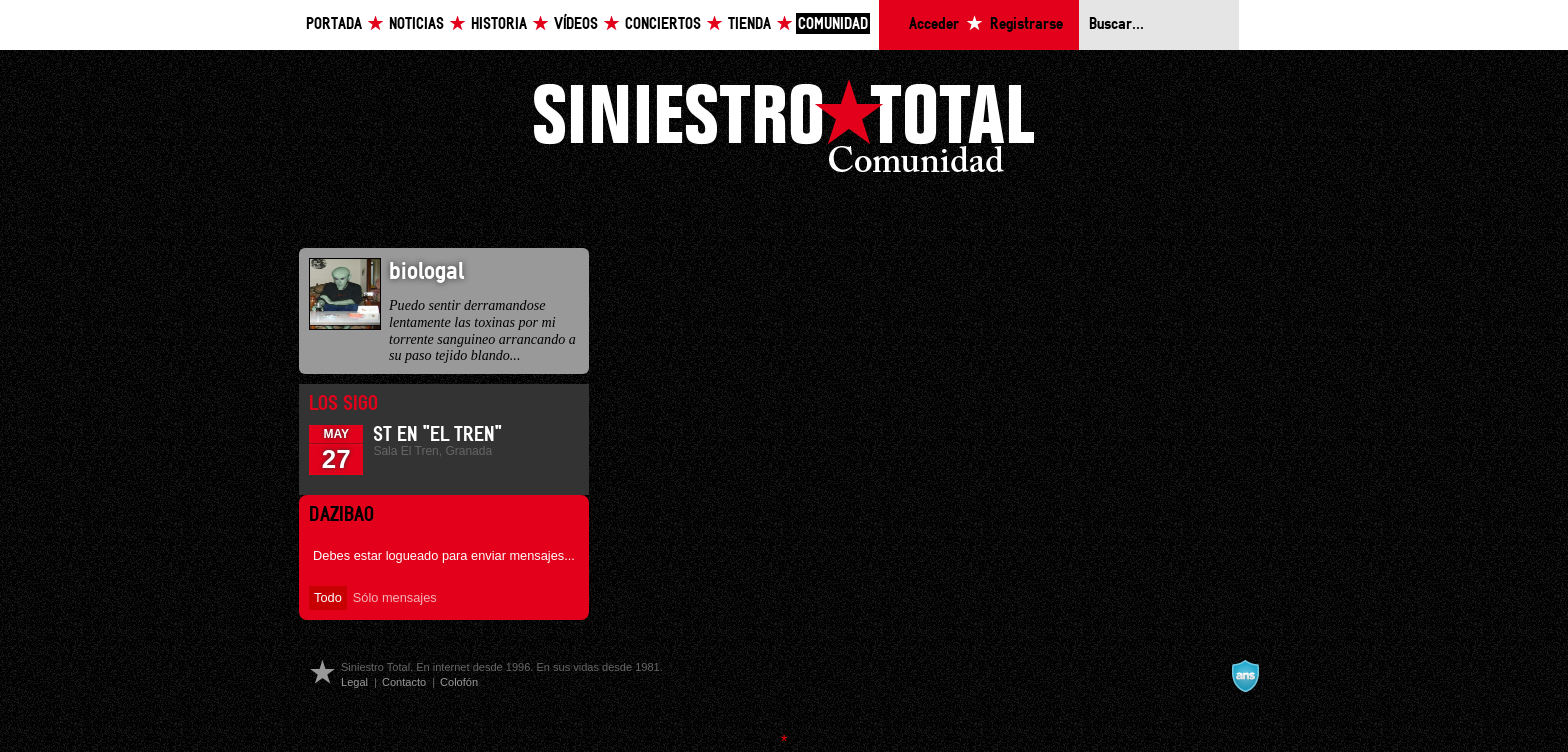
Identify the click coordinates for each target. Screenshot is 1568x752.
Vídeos (576, 24)
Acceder (934, 24)
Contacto (404, 682)
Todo (328, 597)
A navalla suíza (1245, 676)
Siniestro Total (784, 131)
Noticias (416, 24)
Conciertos (663, 24)
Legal (354, 682)
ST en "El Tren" (437, 435)
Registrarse (1026, 24)
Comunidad (833, 24)
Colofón (459, 682)
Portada (334, 24)
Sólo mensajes (395, 597)
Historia (499, 24)
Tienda (749, 24)
